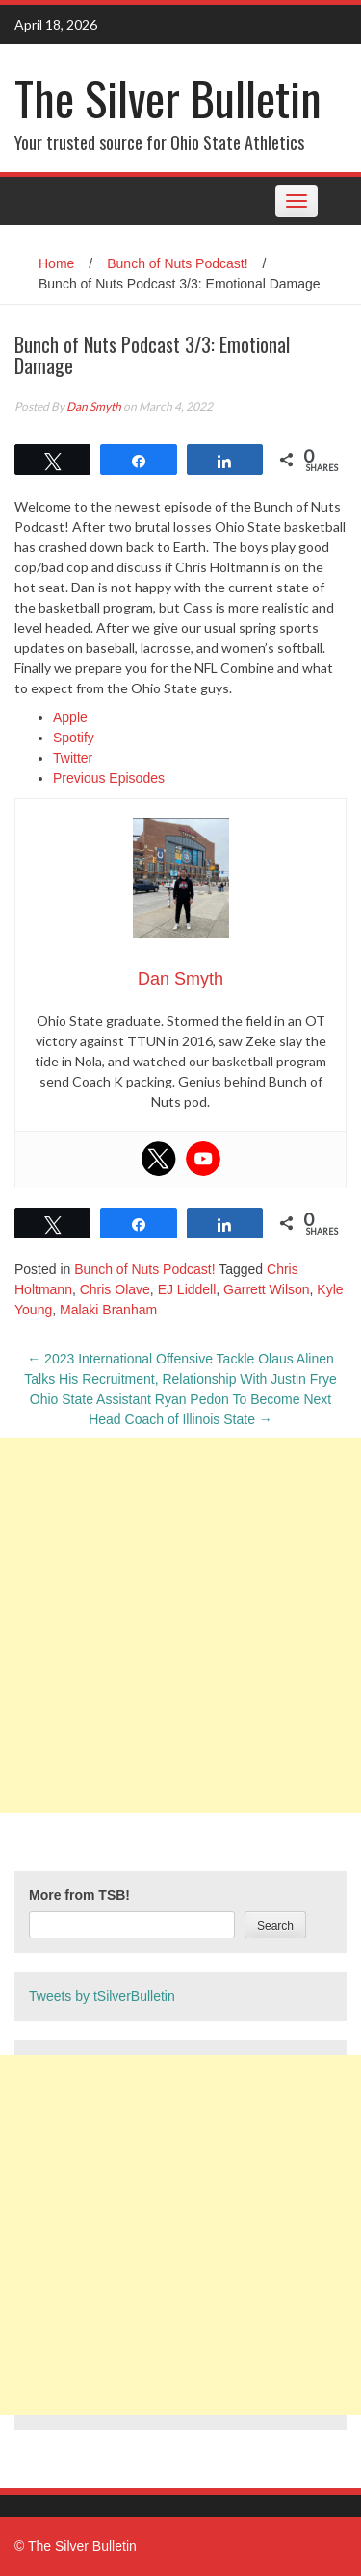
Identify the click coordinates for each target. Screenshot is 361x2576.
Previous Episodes (109, 778)
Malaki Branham (108, 1309)
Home (56, 263)
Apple (70, 717)
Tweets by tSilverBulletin (102, 1996)
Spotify (73, 737)
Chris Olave (115, 1289)
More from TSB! (79, 1895)
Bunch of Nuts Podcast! (177, 263)
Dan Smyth (93, 406)
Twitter (72, 757)
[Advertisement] (180, 1625)
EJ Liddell (187, 1289)
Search (275, 1926)
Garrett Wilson (266, 1289)
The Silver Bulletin (168, 97)
